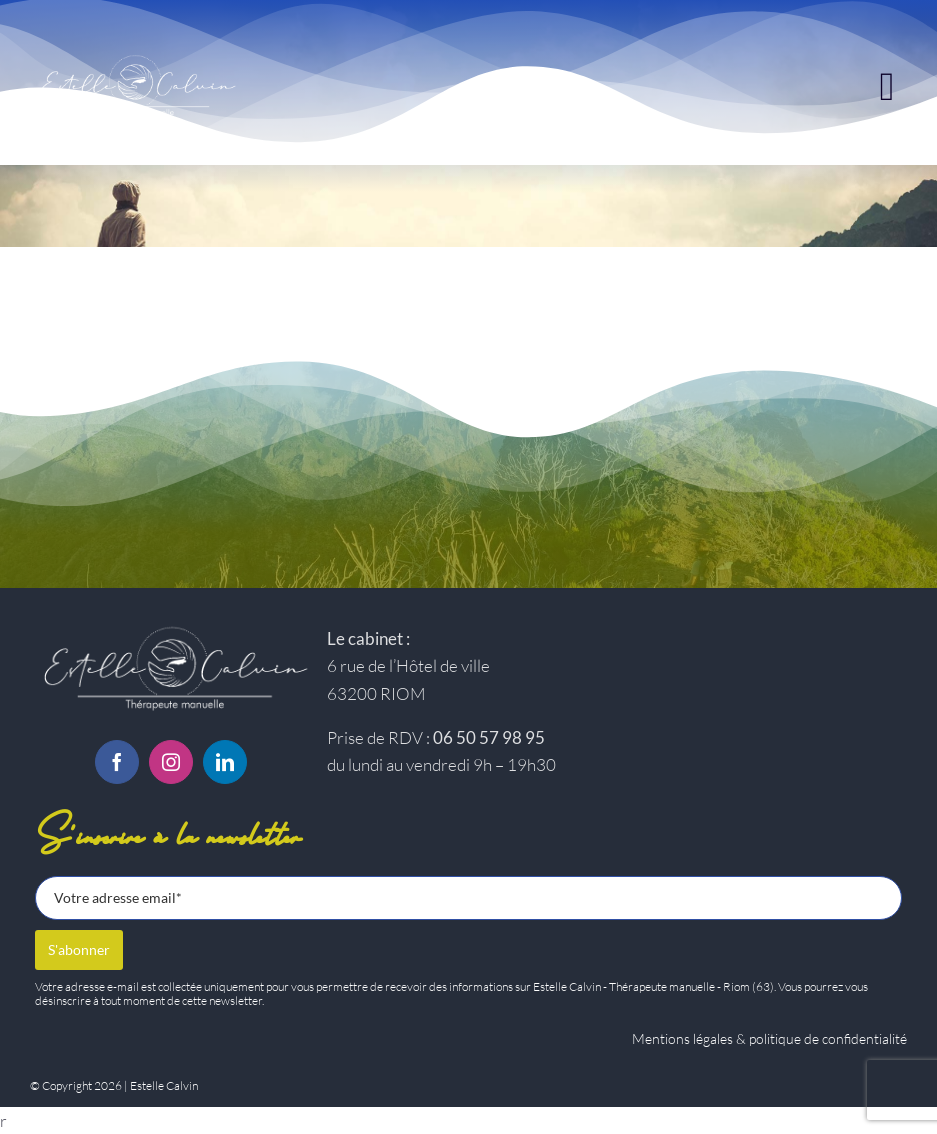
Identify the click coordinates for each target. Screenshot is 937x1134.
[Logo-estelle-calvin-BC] (171, 628)
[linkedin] (225, 762)
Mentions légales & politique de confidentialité (769, 1038)
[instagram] (171, 762)
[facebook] (117, 762)
